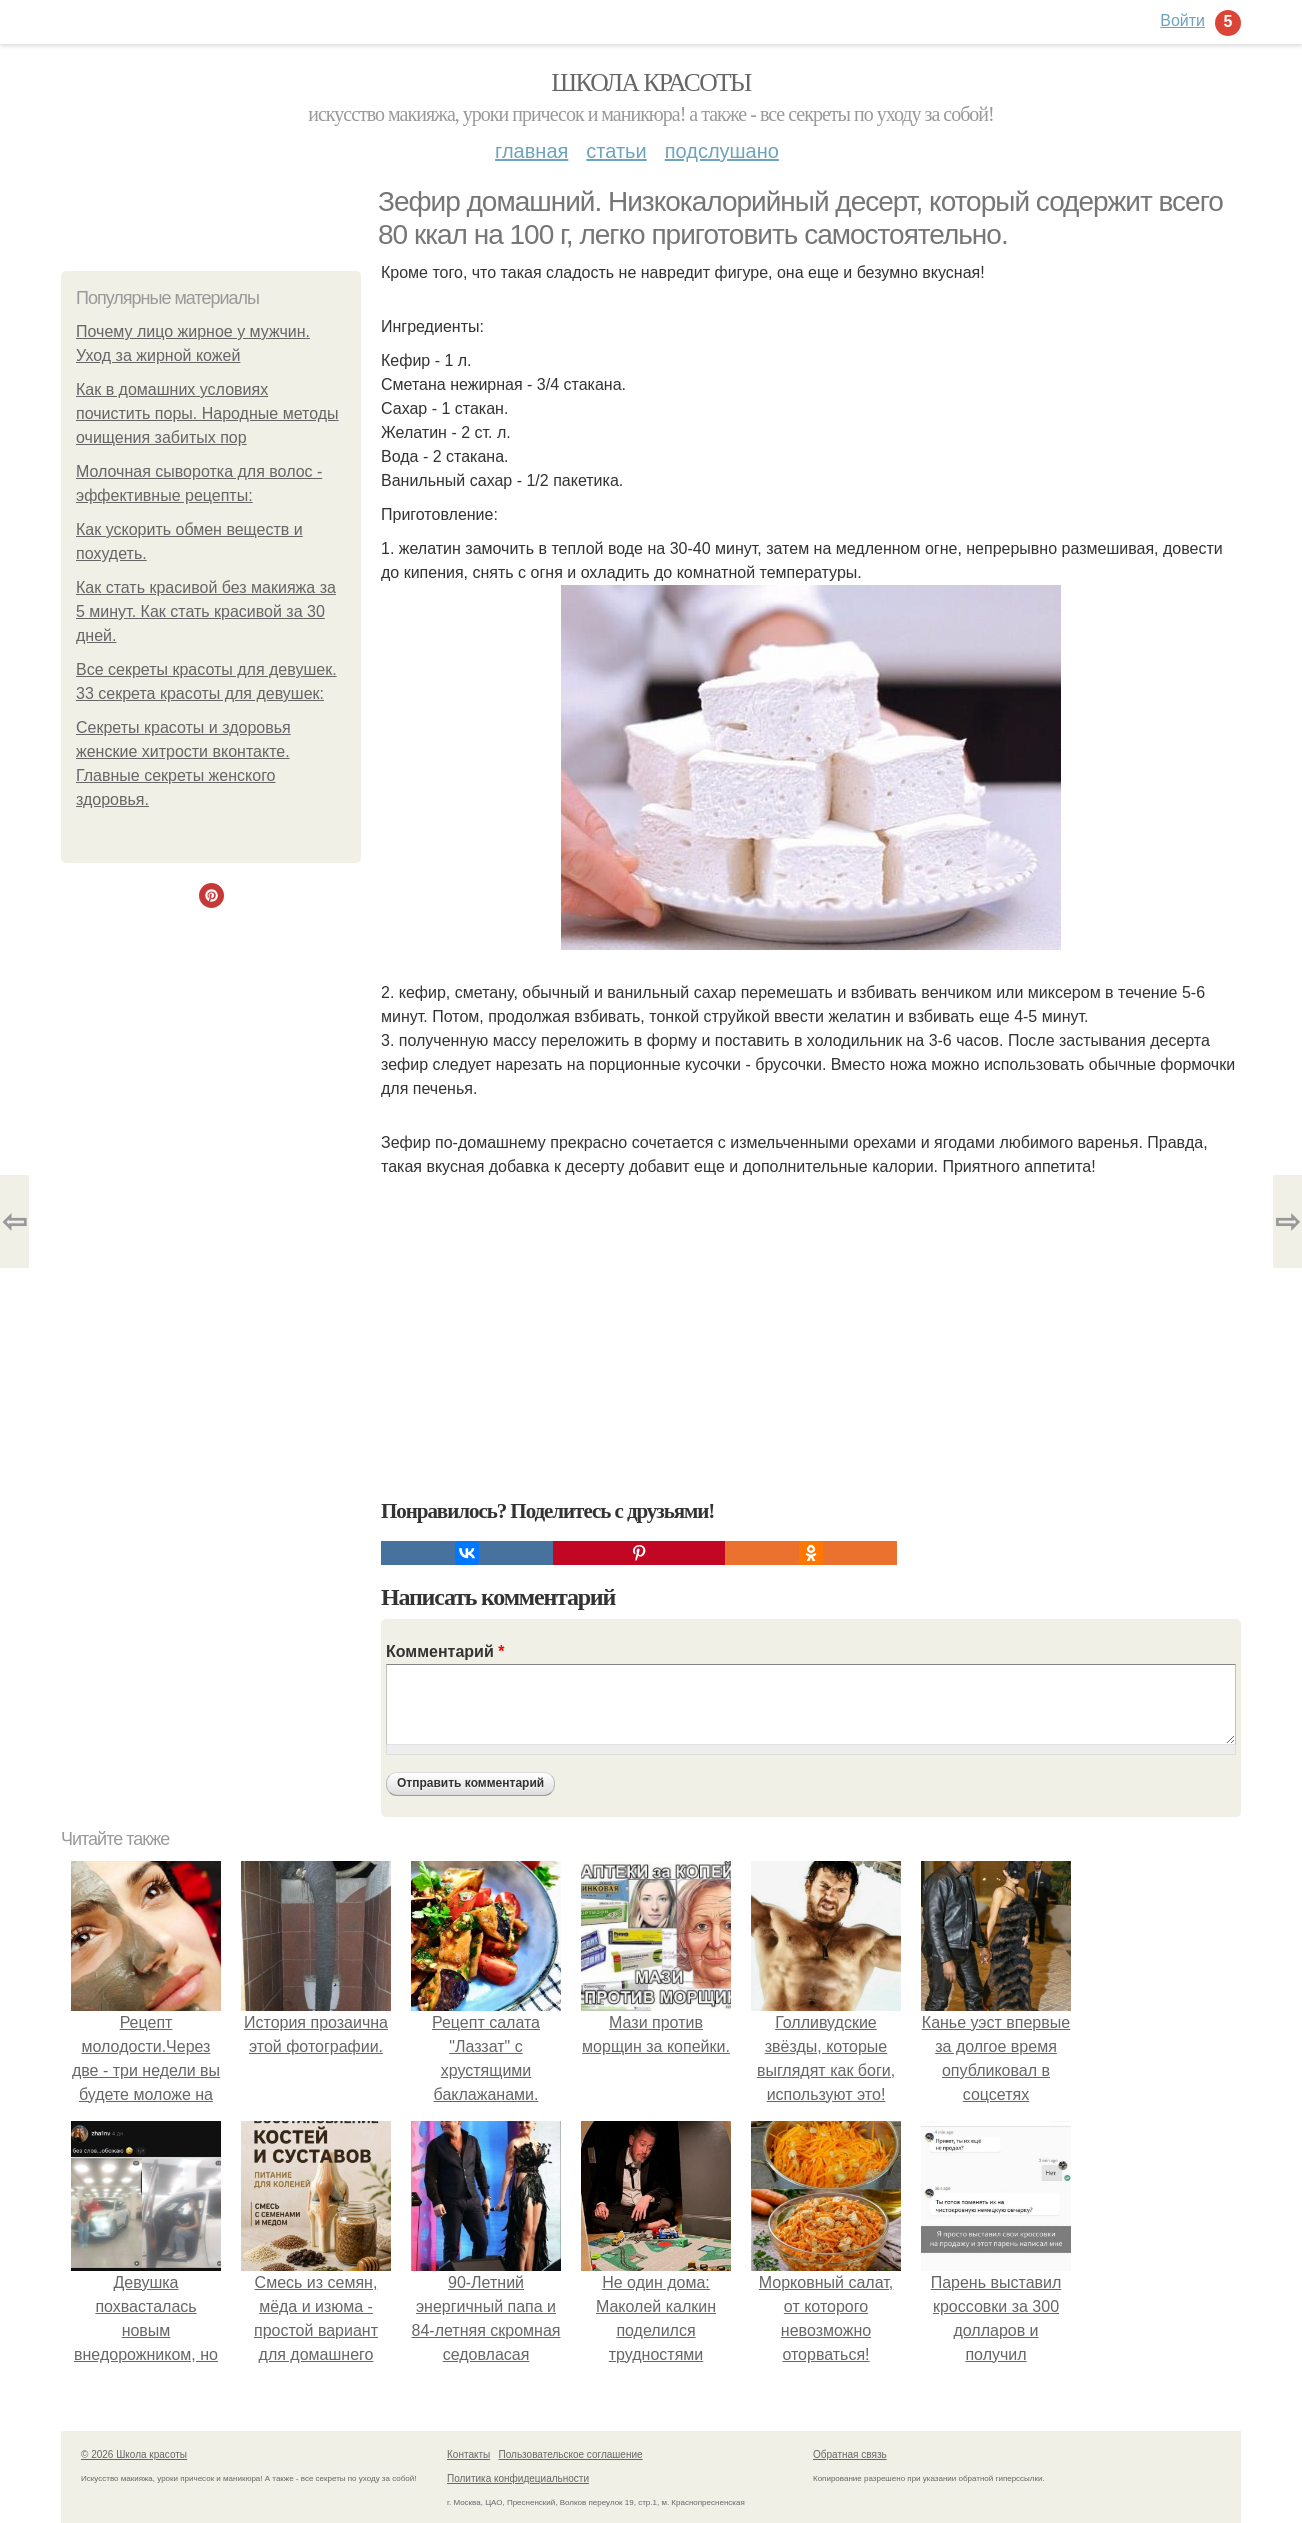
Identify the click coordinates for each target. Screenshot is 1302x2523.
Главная (531, 151)
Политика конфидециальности (518, 2478)
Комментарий (445, 1651)
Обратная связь (850, 2454)
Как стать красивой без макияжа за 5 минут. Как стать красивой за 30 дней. (206, 611)
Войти (1182, 20)
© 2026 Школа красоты (134, 2454)
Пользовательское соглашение (571, 2454)
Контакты (468, 2454)
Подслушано (722, 151)
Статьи (616, 151)
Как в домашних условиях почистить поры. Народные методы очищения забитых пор (207, 413)
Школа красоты (651, 82)
